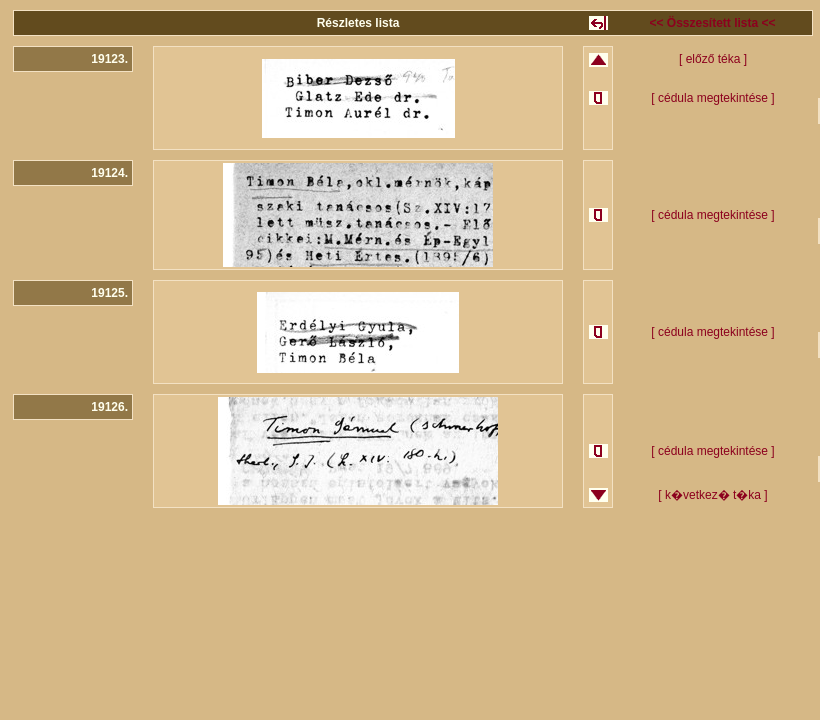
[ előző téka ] (713, 59)
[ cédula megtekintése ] (712, 98)
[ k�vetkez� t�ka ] (712, 495)
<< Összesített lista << (712, 23)
